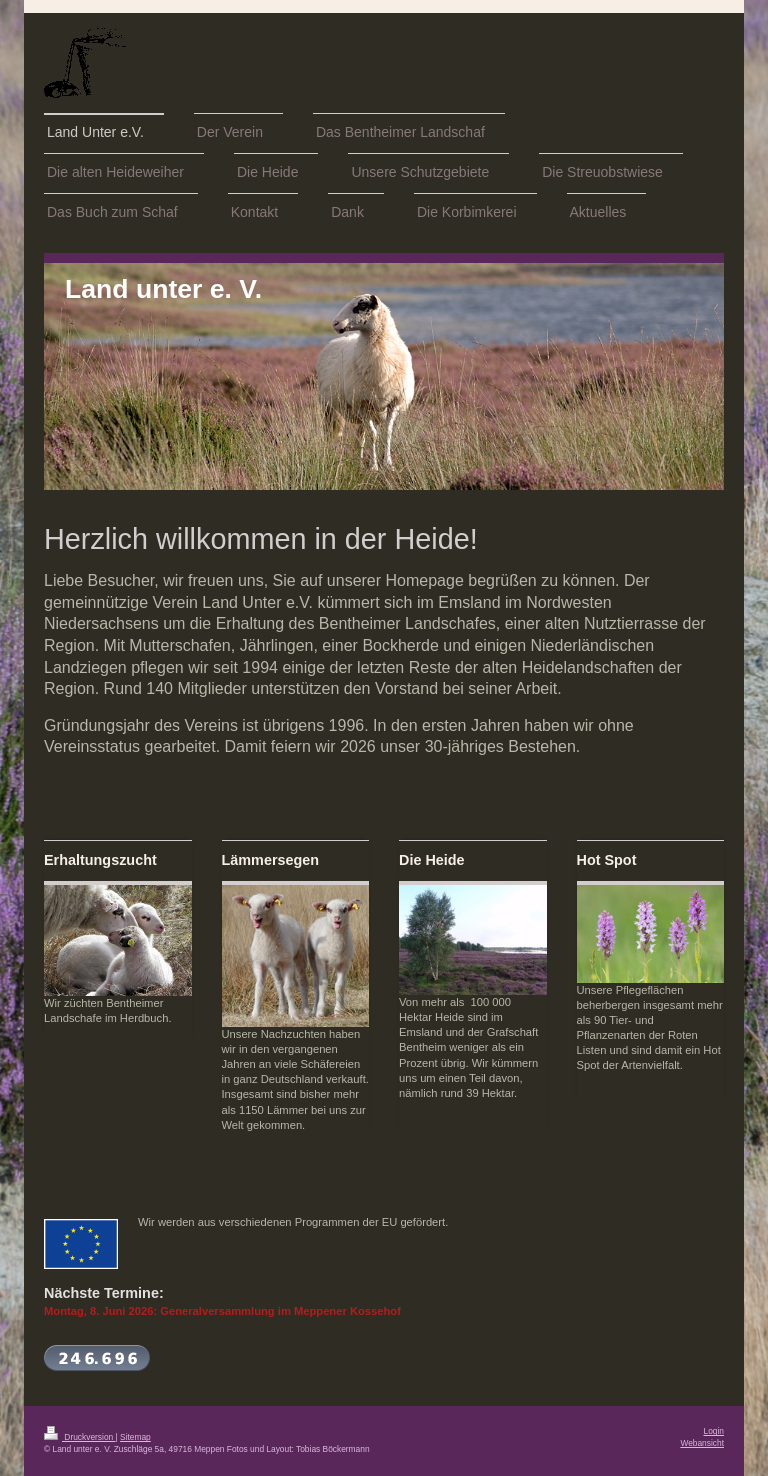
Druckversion (80, 1437)
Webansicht (702, 1443)
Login (714, 1431)
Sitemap (135, 1437)
